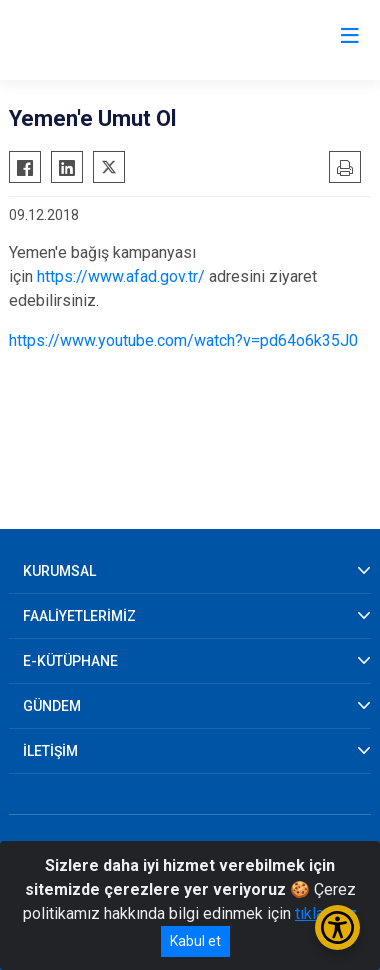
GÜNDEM (52, 706)
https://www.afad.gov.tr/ (121, 276)
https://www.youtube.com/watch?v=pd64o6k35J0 (183, 340)
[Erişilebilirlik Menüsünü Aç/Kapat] (337, 927)
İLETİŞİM (50, 751)
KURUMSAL (59, 571)
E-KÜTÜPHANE (70, 661)
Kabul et (195, 941)
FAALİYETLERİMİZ (79, 616)
